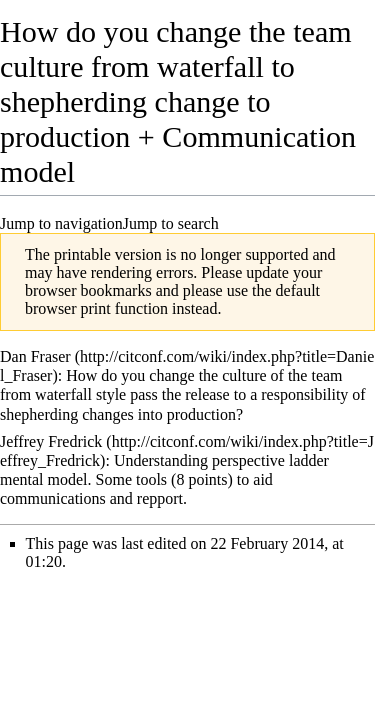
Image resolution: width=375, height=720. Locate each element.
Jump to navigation (61, 223)
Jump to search (171, 223)
